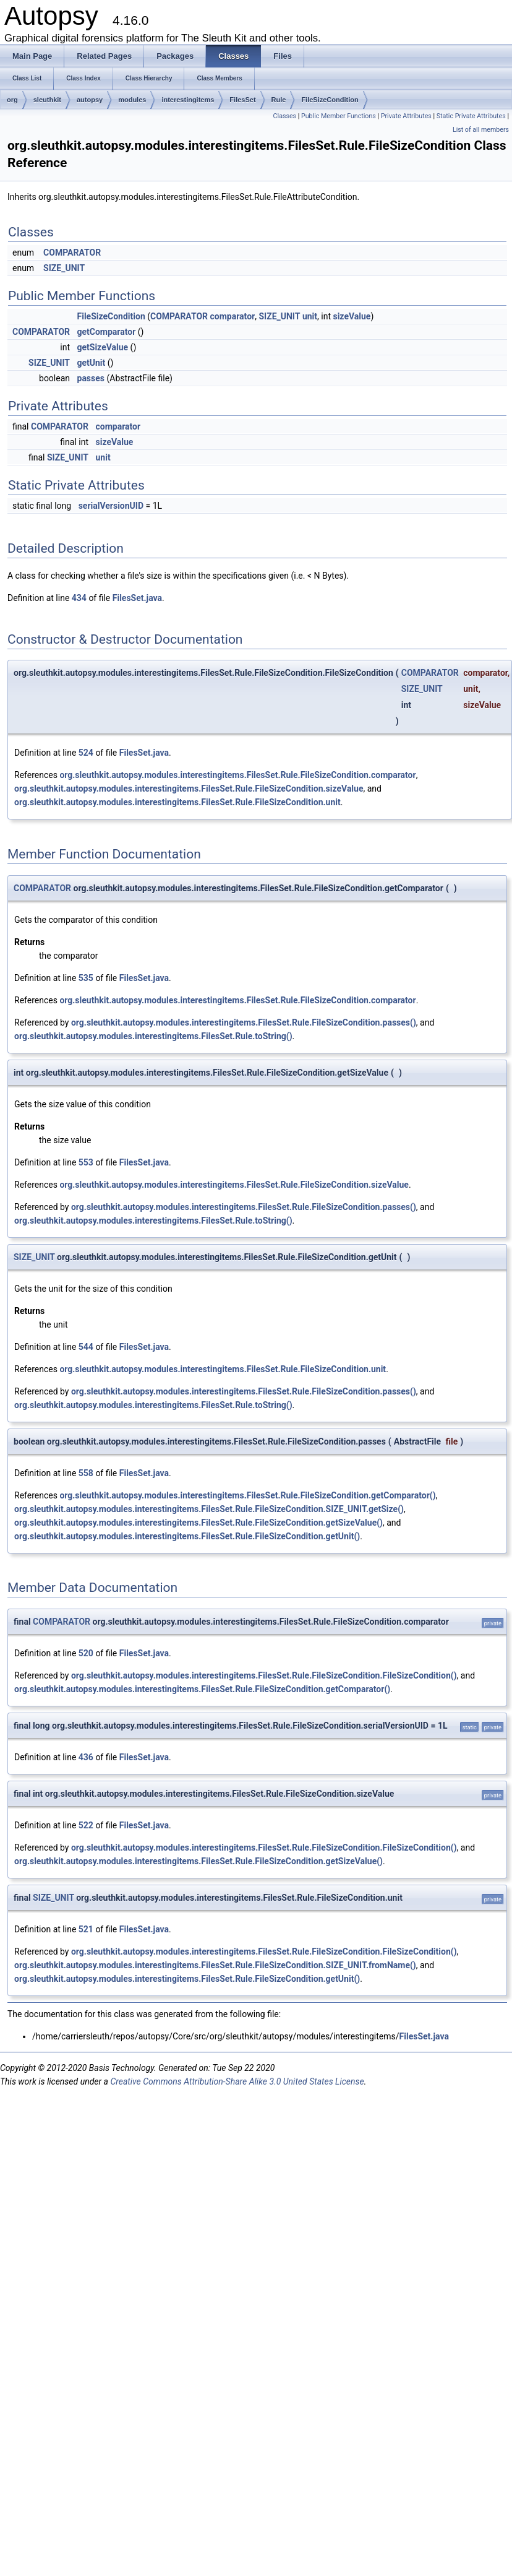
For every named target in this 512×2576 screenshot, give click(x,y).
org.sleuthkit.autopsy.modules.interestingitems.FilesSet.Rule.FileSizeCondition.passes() (243, 1022)
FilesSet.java (137, 598)
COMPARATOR (72, 252)
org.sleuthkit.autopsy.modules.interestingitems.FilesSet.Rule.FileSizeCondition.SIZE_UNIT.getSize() (209, 1509)
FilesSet (242, 99)
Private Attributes (406, 116)
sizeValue (351, 316)
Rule (278, 99)
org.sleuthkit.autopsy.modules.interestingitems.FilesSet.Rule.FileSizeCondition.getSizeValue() (198, 1523)
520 (86, 1653)
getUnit (91, 363)
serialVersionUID (111, 506)
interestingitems (187, 99)
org (12, 99)
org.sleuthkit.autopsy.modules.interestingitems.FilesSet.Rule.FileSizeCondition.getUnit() (187, 1536)
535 (86, 978)
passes (91, 378)
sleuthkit (47, 99)
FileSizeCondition (329, 99)
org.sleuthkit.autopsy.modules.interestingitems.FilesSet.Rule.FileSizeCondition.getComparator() (247, 1495)
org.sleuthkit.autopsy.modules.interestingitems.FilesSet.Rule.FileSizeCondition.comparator (237, 775)
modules (132, 99)
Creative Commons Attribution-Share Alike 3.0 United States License (237, 2081)
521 (86, 1929)
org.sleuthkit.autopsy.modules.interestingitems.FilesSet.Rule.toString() (153, 1036)
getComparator (106, 332)
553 (86, 1162)
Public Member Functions (338, 116)
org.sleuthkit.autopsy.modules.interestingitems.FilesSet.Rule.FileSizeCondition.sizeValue (188, 788)
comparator (232, 316)
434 (79, 598)
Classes (284, 116)
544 (86, 1347)
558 (86, 1473)
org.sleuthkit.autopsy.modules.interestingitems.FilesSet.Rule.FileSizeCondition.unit (177, 802)
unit (309, 316)
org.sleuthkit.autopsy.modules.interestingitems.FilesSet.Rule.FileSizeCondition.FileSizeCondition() (264, 1675)
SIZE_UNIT (64, 268)
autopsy (90, 99)
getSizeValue (103, 347)
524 (86, 753)
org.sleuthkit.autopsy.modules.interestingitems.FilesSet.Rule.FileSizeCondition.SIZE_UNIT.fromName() (215, 1965)
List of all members (481, 130)
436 (86, 1757)
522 (86, 1825)
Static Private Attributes (471, 116)
